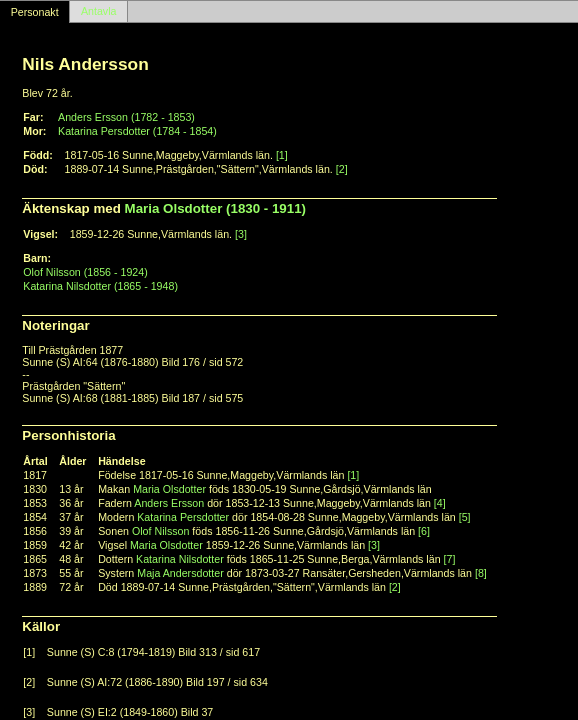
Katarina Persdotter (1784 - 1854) (137, 131)
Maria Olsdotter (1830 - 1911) (216, 208)
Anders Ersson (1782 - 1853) (126, 117)
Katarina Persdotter (183, 517)
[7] (450, 559)
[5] (465, 517)
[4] (440, 503)
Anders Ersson (169, 503)
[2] (342, 169)
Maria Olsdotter (169, 489)
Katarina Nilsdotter (180, 559)
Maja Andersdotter (180, 573)
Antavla (99, 12)
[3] (241, 234)
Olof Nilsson (160, 531)
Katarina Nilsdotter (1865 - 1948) (100, 286)
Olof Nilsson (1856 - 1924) (85, 272)
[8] (481, 573)
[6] (424, 531)
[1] (282, 155)
